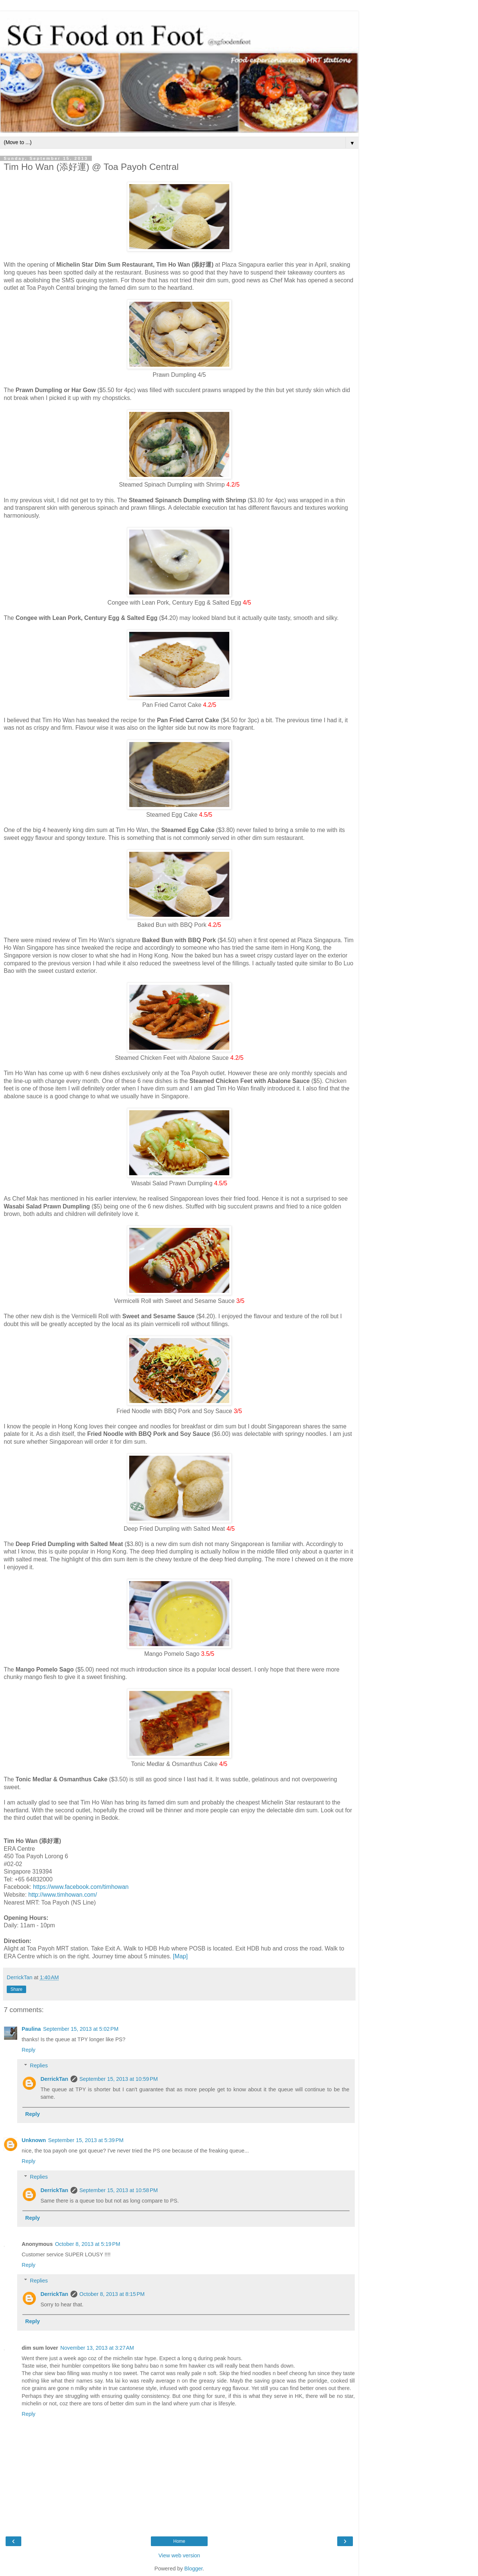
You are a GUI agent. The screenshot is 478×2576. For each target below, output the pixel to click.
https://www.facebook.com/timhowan (80, 1887)
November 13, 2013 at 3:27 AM (97, 2348)
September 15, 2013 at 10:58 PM (119, 2190)
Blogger (193, 2569)
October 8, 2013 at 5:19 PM (87, 2244)
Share (16, 1989)
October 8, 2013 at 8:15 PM (112, 2294)
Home (179, 2541)
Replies (39, 2065)
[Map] (180, 1956)
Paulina (31, 2029)
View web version (179, 2555)
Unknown (34, 2140)
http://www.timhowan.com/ (62, 1894)
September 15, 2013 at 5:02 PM (80, 2029)
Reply (28, 2050)
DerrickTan (54, 2079)
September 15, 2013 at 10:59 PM (119, 2079)
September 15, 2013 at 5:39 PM (86, 2140)
